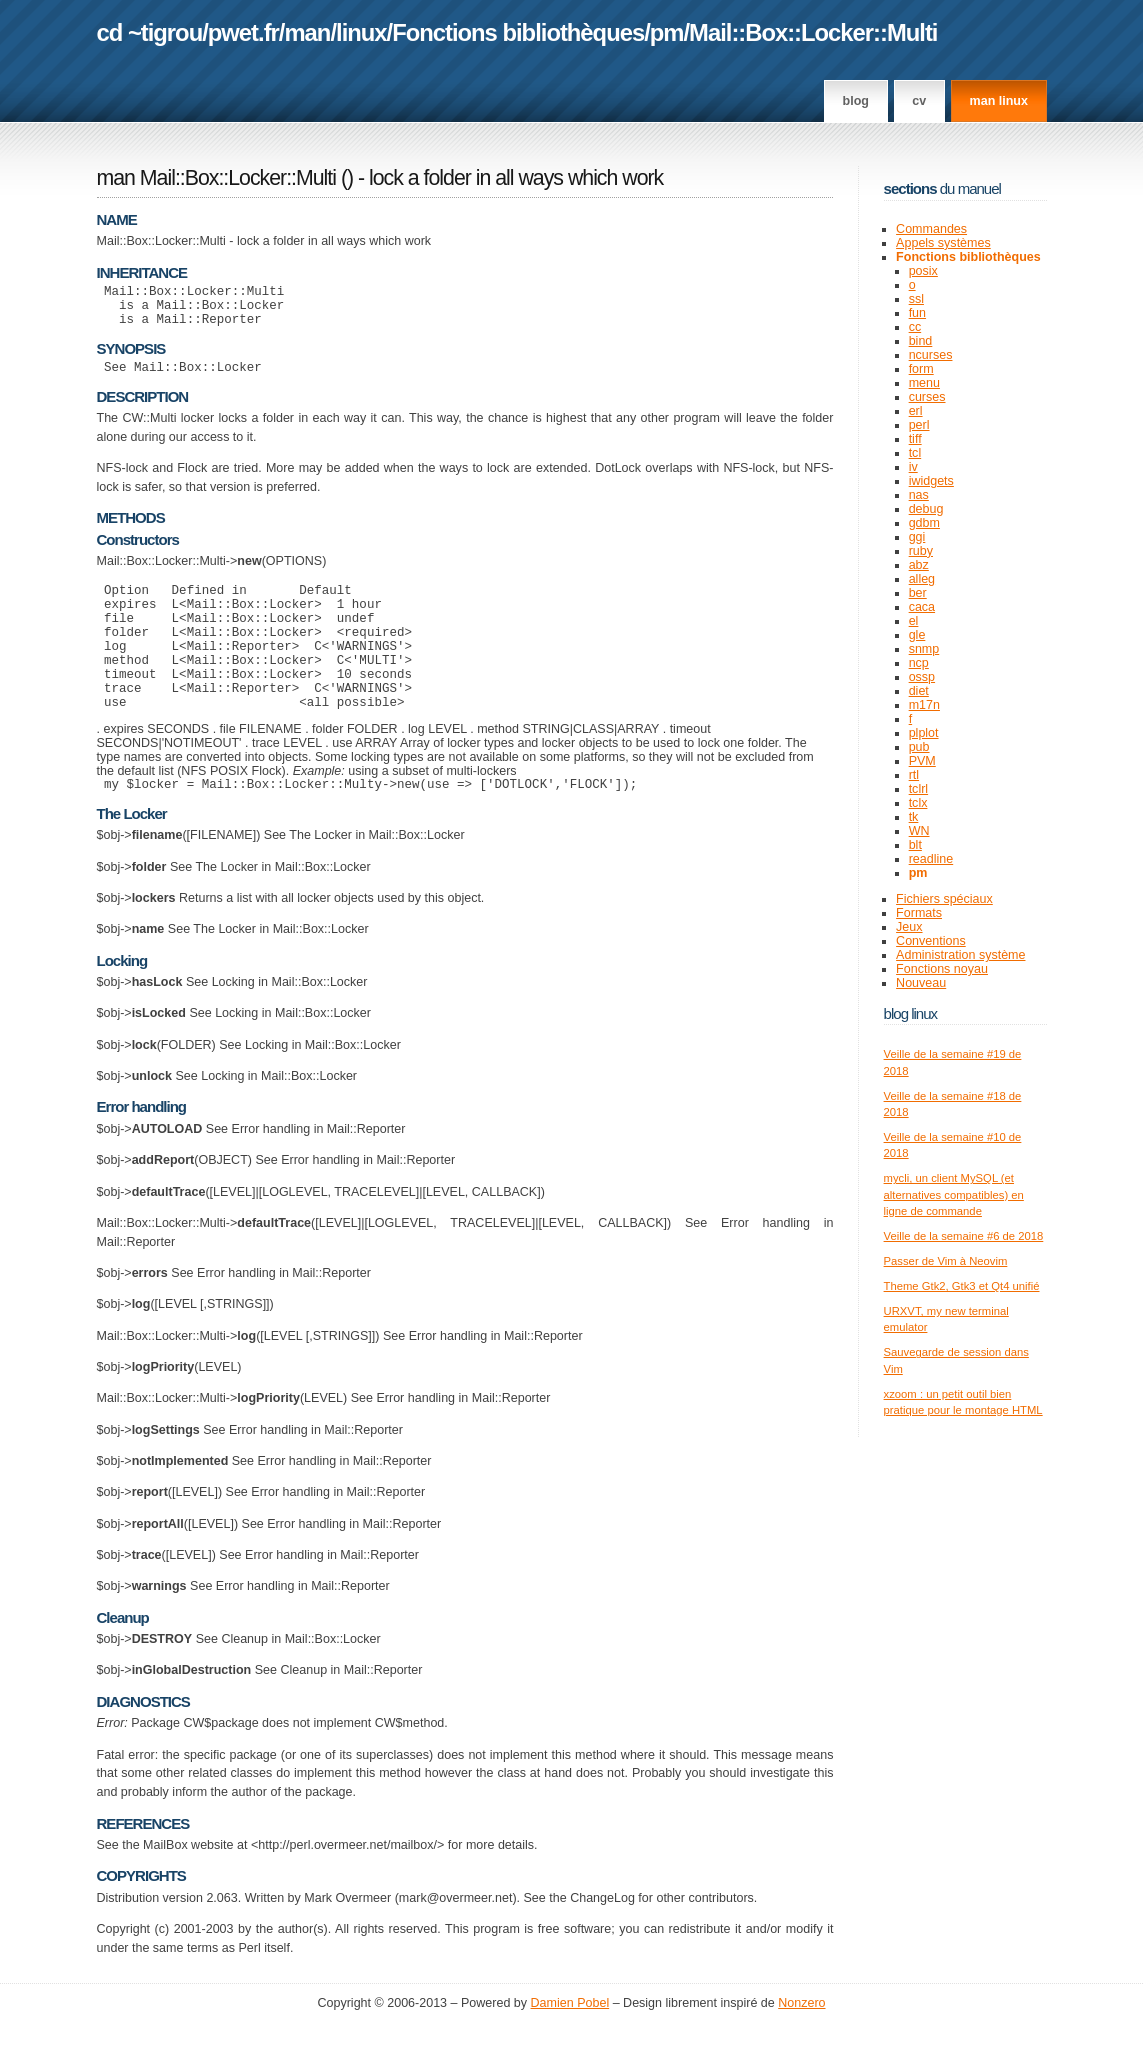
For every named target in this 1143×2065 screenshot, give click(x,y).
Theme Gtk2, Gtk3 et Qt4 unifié (962, 1286)
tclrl (918, 789)
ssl (916, 299)
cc (915, 327)
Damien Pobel (570, 2045)
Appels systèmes (943, 243)
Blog (856, 101)
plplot (924, 733)
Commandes (931, 229)
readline (931, 859)
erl (916, 411)
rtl (914, 775)
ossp (922, 677)
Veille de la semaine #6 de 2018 (964, 1236)
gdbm (924, 523)
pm (667, 32)
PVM (922, 761)
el (914, 621)
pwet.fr (243, 32)
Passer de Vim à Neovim (946, 1261)
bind (921, 341)
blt (915, 845)
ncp (919, 663)
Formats (919, 913)
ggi (917, 537)
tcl (915, 453)
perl (919, 425)
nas (919, 495)
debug (926, 509)
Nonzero (801, 2045)
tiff (915, 439)
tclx (918, 803)
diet (919, 691)
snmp (924, 649)
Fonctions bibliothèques (518, 32)
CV (919, 101)
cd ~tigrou (150, 32)
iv (913, 467)
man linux (999, 101)
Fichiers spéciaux (944, 899)
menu (924, 383)
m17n (924, 705)
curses (927, 397)
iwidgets (931, 481)
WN (919, 831)
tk (914, 817)
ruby (921, 551)
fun (917, 313)
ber (918, 593)
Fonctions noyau (942, 969)
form (921, 369)
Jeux (909, 927)
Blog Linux (911, 1013)
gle (917, 635)
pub (919, 747)
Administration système (960, 955)
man (307, 32)
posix (923, 271)
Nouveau (921, 983)
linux (361, 32)
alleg (922, 579)
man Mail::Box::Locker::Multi (216, 178)
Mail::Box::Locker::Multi (813, 32)
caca (922, 607)
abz (919, 565)
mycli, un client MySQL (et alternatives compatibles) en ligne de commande (954, 1194)
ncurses (931, 355)
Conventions (931, 941)
